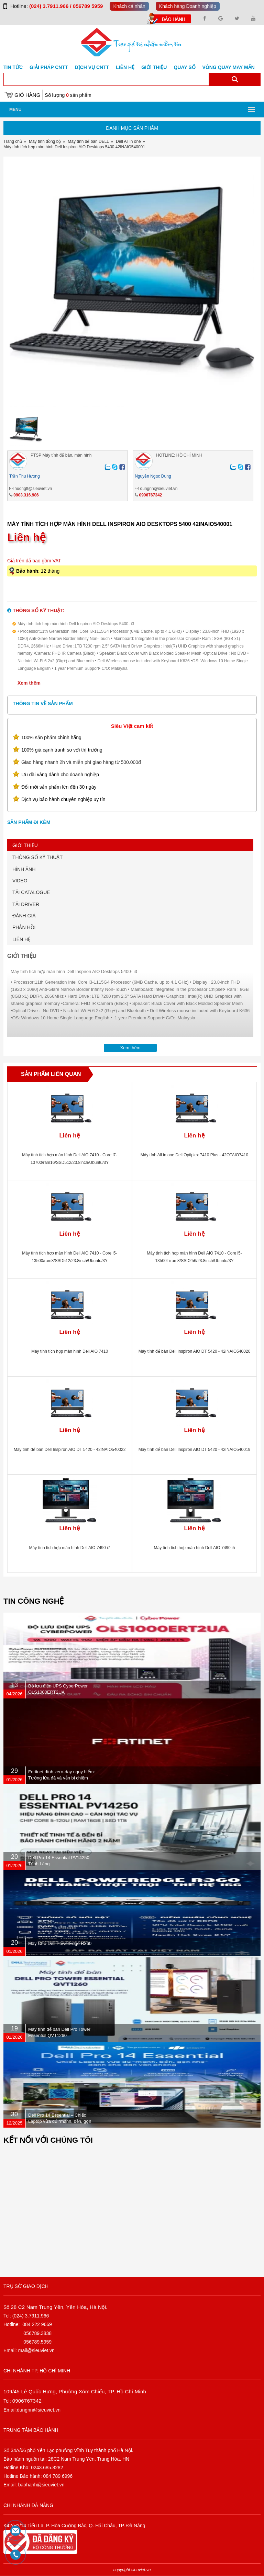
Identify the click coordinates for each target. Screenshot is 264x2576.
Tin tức (13, 67)
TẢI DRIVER (25, 904)
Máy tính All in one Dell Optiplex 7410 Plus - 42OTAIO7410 (194, 1155)
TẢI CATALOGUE (31, 892)
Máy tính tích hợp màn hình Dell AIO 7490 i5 (194, 1547)
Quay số (184, 67)
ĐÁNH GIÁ (24, 915)
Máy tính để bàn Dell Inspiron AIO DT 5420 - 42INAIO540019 (195, 1449)
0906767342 (150, 495)
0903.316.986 (25, 495)
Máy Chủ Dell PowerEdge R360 (59, 1943)
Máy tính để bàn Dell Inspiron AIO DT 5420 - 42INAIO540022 (70, 1449)
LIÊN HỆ (21, 939)
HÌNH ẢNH (23, 869)
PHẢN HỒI (23, 927)
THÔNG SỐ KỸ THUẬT (37, 857)
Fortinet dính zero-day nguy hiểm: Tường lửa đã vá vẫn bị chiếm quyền (61, 1778)
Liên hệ (125, 67)
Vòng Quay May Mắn (228, 67)
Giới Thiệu (154, 67)
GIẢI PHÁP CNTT (49, 67)
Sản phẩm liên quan (51, 1074)
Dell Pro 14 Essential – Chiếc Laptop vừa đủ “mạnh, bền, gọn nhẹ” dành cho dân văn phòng (59, 2121)
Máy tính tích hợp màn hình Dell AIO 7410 (69, 1351)
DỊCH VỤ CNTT (92, 67)
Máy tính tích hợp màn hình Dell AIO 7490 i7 (69, 1547)
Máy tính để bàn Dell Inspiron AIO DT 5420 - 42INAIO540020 (195, 1351)
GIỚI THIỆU (25, 845)
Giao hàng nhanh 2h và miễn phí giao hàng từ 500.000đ (81, 762)
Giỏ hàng (27, 95)
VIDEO (20, 880)
